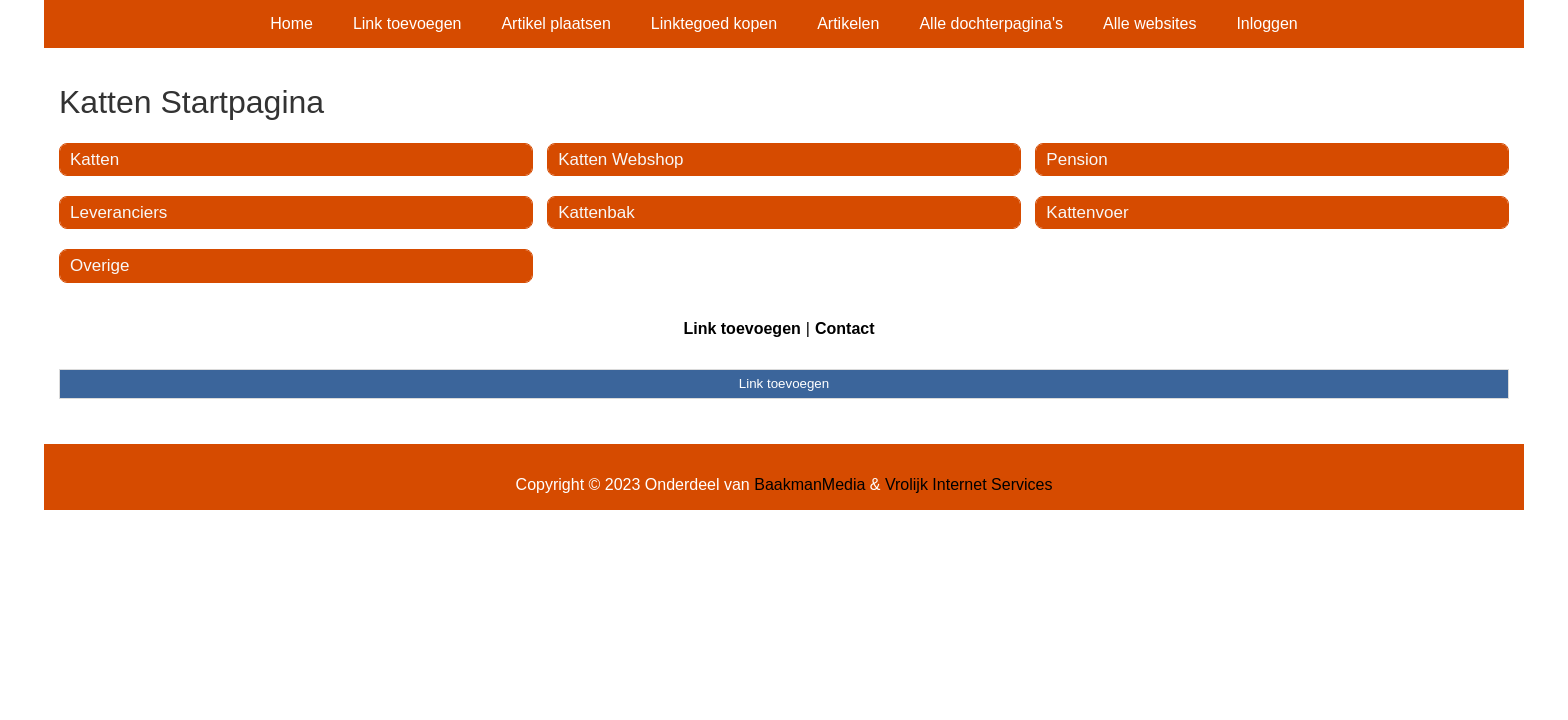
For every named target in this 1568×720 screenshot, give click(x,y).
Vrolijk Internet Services (968, 484)
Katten (94, 159)
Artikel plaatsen (555, 23)
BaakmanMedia (809, 484)
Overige (100, 265)
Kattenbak (596, 212)
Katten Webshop (620, 159)
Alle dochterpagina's (991, 23)
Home (291, 23)
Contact (845, 328)
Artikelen (848, 23)
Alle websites (1149, 23)
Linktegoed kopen (714, 23)
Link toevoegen (407, 23)
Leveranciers (118, 212)
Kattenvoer (1087, 212)
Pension (1076, 159)
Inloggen (1266, 23)
